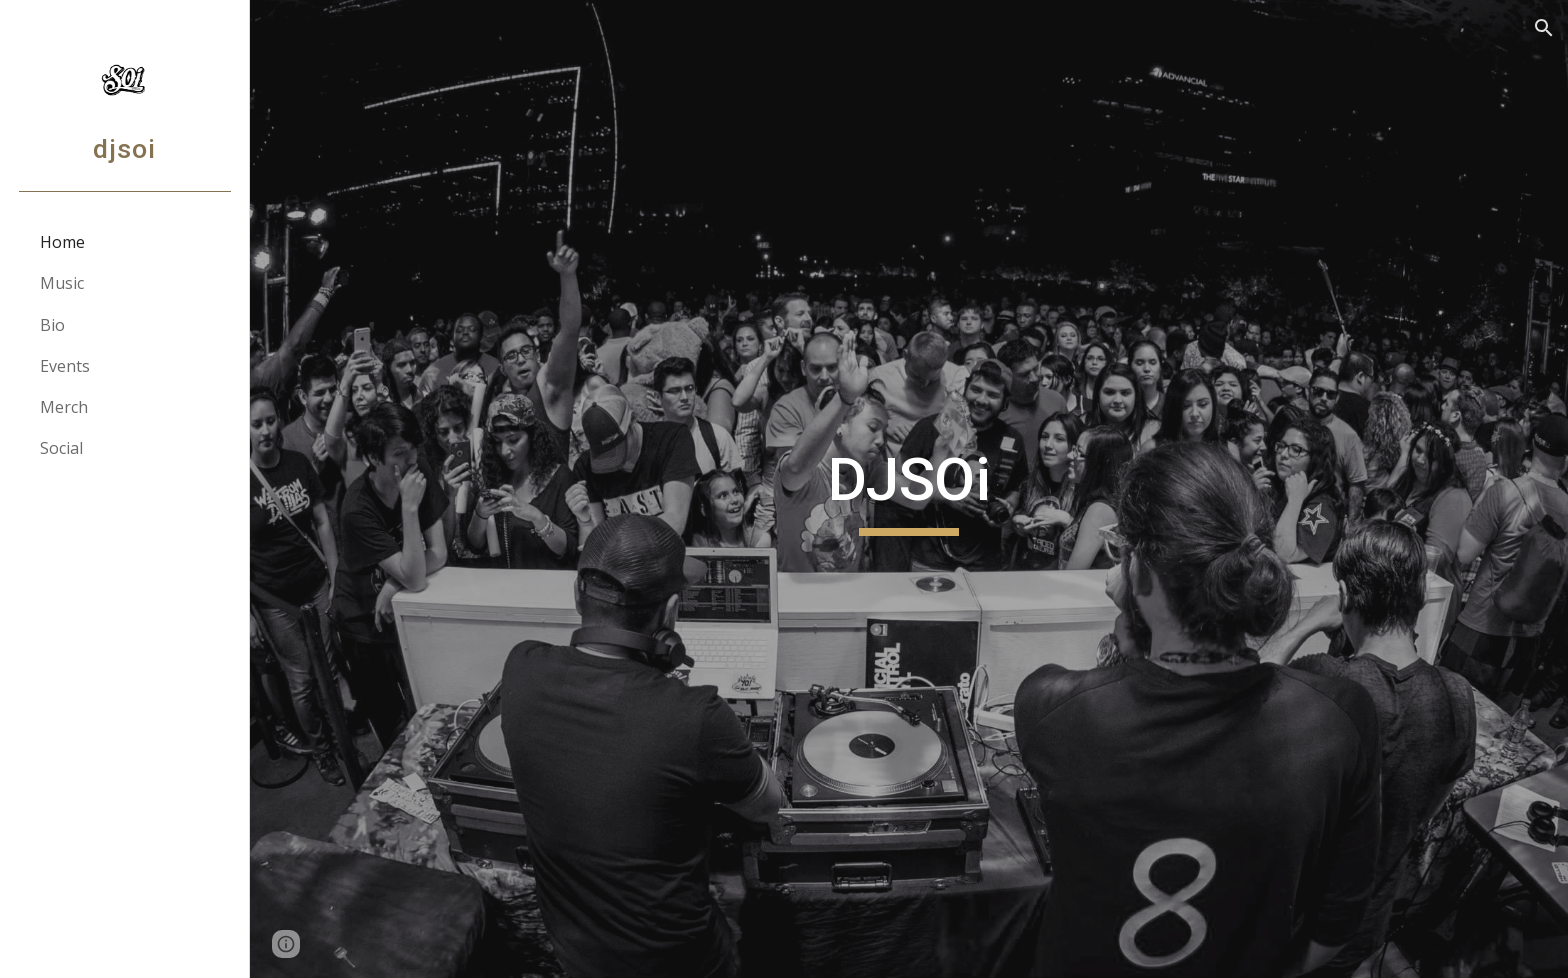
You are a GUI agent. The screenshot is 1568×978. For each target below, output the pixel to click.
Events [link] (65, 366)
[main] (908, 489)
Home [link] (62, 242)
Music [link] (62, 283)
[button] (1544, 28)
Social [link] (61, 448)
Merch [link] (64, 407)
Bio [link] (52, 325)
